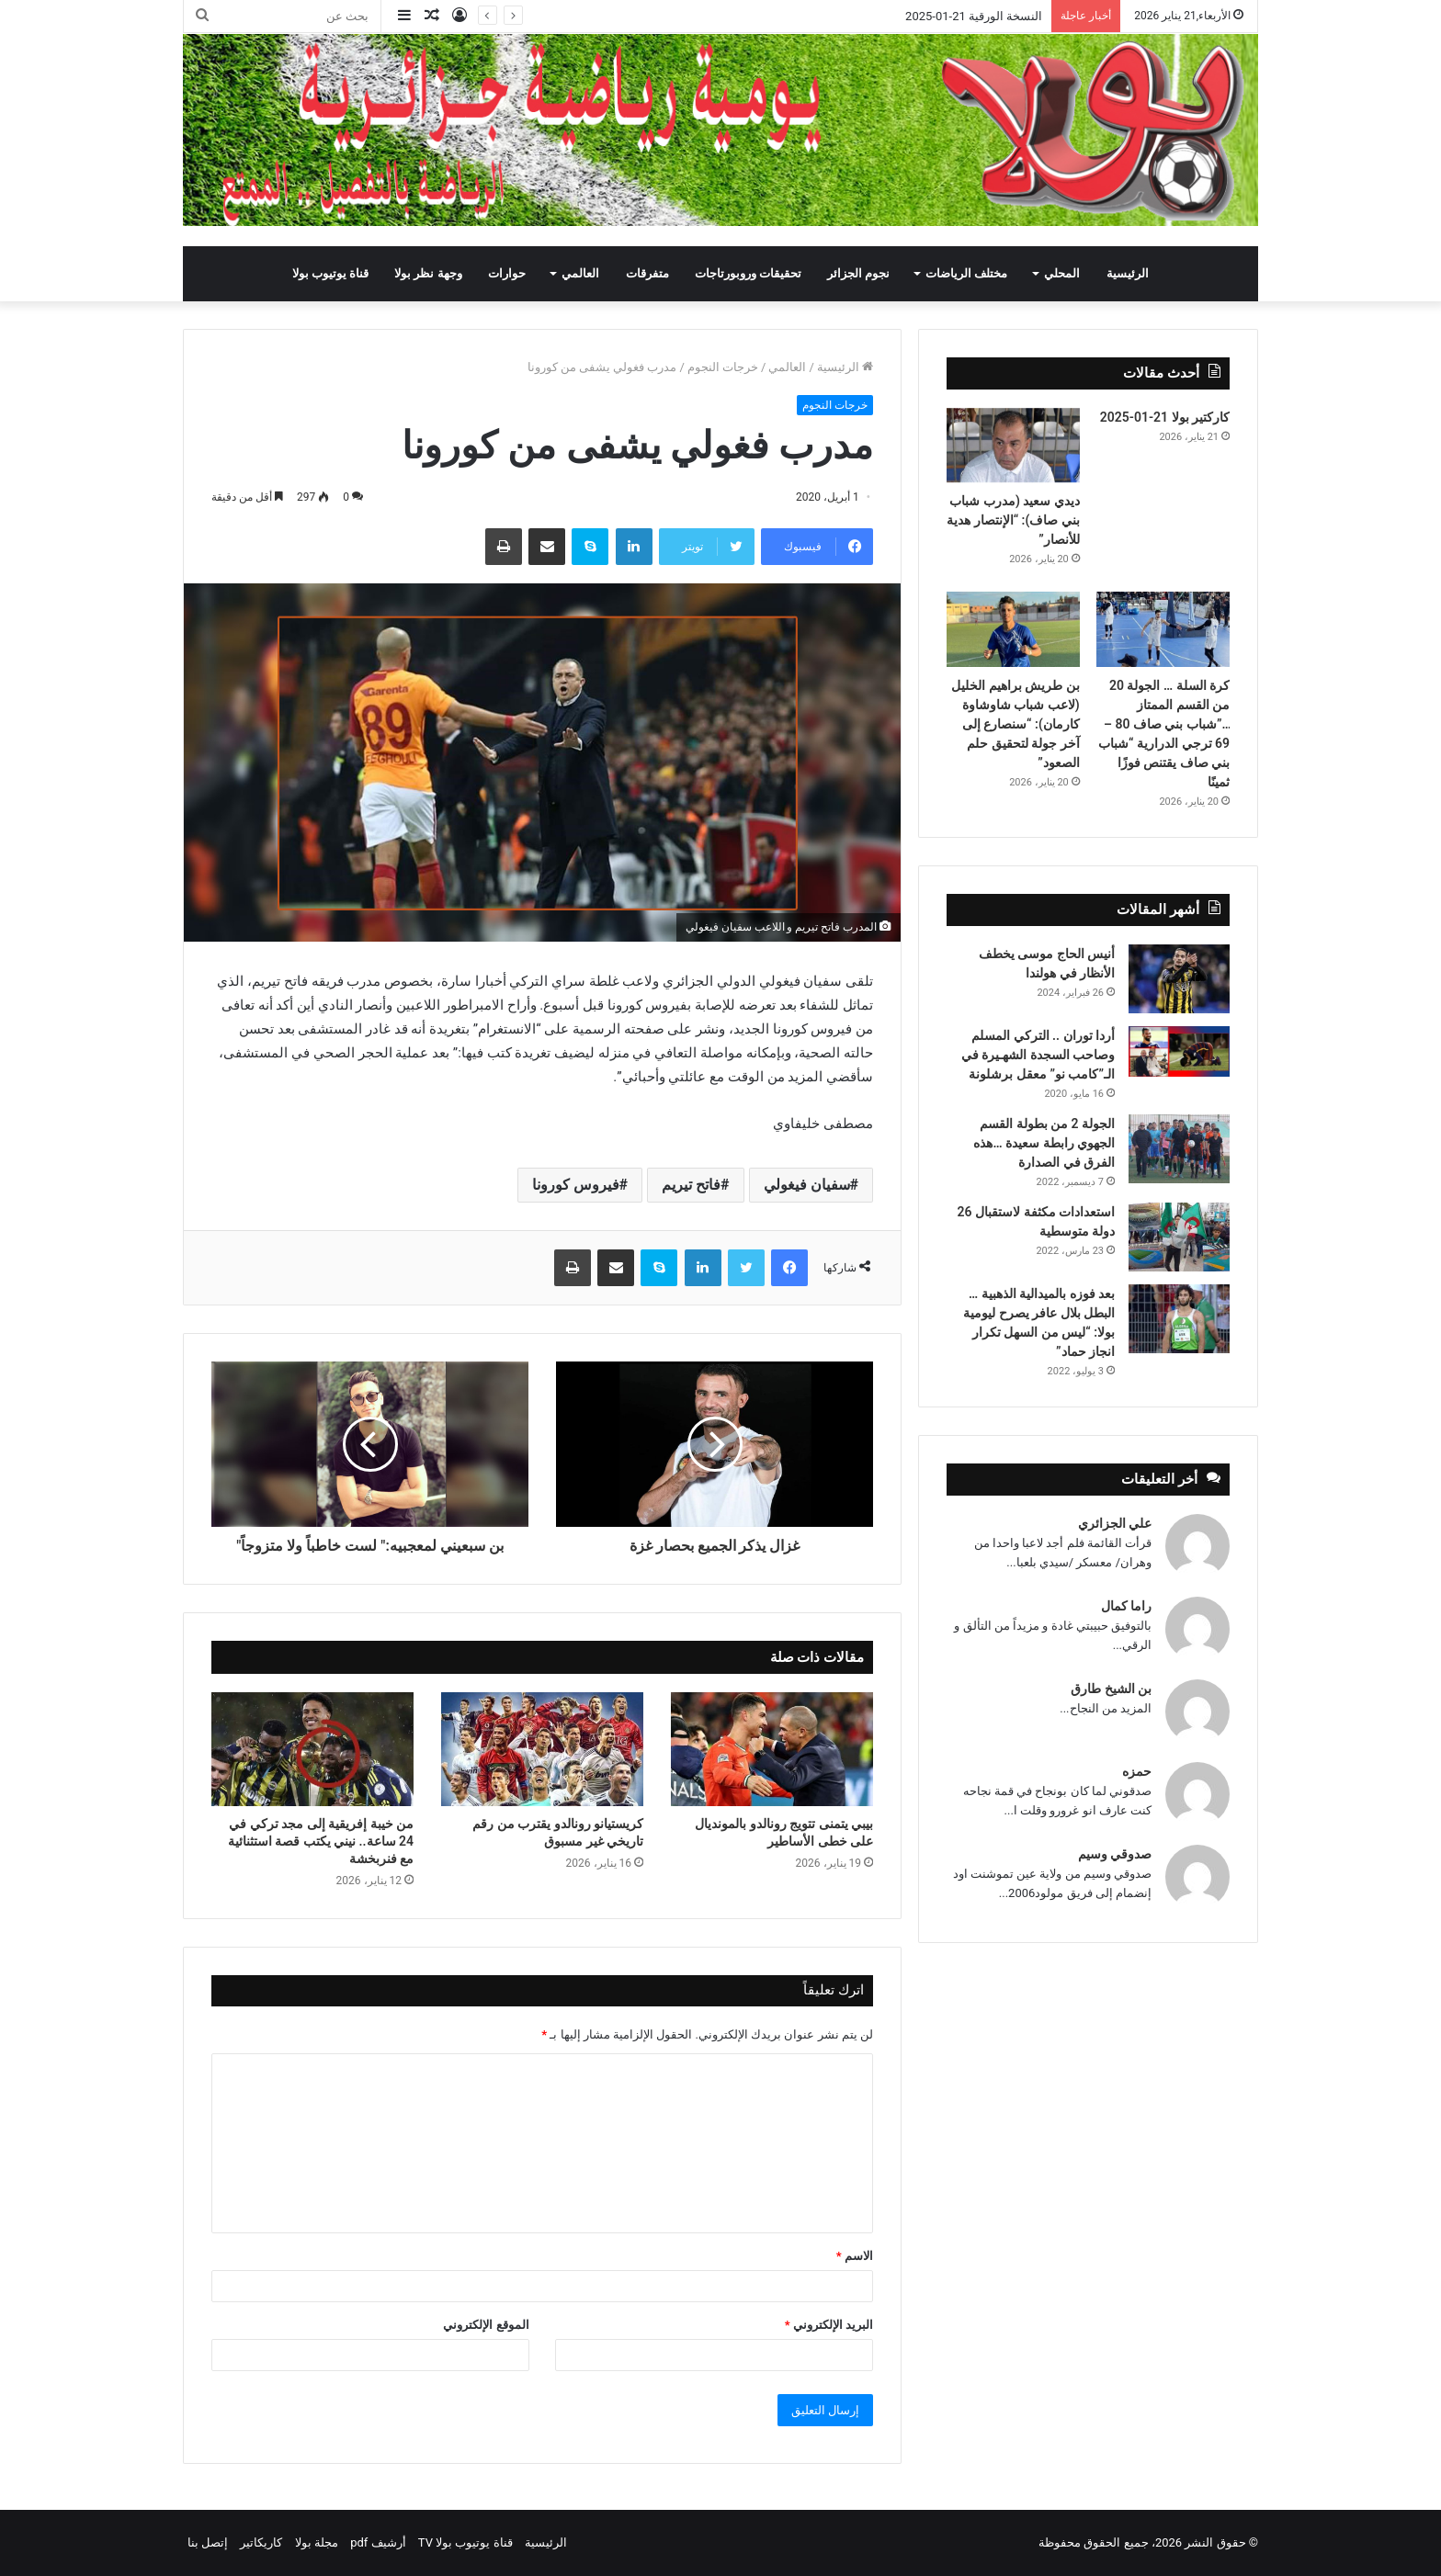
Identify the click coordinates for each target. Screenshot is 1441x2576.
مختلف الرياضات (966, 273)
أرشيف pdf (377, 2542)
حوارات (507, 273)
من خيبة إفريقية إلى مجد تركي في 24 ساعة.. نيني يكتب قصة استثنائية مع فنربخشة (321, 1841)
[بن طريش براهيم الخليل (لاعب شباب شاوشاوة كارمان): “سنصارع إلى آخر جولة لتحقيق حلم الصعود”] (1013, 629)
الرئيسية (1127, 273)
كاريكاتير (261, 2542)
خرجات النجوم (722, 367)
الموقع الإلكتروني (485, 2325)
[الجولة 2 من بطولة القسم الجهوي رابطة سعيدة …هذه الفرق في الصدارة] (1179, 1148)
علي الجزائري (1115, 1523)
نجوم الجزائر (858, 273)
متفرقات (647, 273)
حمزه (1137, 1771)
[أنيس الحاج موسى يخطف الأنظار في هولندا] (1179, 978)
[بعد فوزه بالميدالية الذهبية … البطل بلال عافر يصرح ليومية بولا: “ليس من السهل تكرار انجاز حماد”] (1179, 1318)
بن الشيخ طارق (1111, 1688)
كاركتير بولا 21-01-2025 (1165, 417)
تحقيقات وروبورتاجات (748, 273)
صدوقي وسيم (1115, 1854)
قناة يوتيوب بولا (330, 273)
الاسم (854, 2256)
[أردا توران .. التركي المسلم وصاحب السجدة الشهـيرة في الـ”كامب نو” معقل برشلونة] (1179, 1051)
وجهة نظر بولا (427, 273)
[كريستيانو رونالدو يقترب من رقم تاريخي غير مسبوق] (542, 1749)
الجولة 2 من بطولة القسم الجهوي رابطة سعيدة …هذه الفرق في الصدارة (1044, 1142)
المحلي (1062, 273)
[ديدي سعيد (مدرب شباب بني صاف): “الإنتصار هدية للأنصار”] (1013, 445)
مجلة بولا (316, 2542)
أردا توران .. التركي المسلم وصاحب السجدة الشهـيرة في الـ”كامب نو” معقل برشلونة (1038, 1054)
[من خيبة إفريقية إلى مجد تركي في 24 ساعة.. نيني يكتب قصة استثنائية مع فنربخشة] (312, 1749)
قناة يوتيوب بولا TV (465, 2542)
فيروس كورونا (575, 1184)
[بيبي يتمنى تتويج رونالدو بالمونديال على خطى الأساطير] (772, 1749)
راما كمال (1126, 1606)
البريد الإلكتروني (829, 2325)
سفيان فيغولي (807, 1184)
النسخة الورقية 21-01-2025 (973, 16)
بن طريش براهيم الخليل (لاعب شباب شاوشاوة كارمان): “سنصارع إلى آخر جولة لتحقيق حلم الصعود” (1015, 724)
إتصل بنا (207, 2542)
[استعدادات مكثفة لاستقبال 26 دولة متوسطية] (1179, 1237)
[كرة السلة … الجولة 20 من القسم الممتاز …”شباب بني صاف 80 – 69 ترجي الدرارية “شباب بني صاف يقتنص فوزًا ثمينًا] (1163, 629)
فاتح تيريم (691, 1184)
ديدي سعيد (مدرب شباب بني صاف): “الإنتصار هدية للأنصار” (1013, 520)
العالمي (580, 273)
